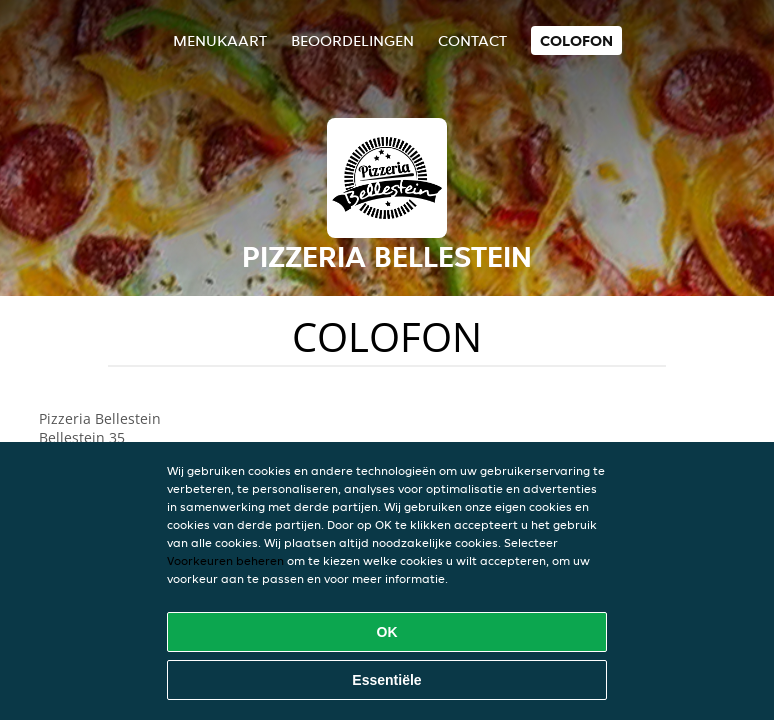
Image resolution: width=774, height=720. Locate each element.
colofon (576, 40)
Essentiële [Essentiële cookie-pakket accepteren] (386, 680)
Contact (472, 40)
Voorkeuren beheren (225, 560)
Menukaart (220, 40)
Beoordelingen (352, 40)
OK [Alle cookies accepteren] (387, 632)
